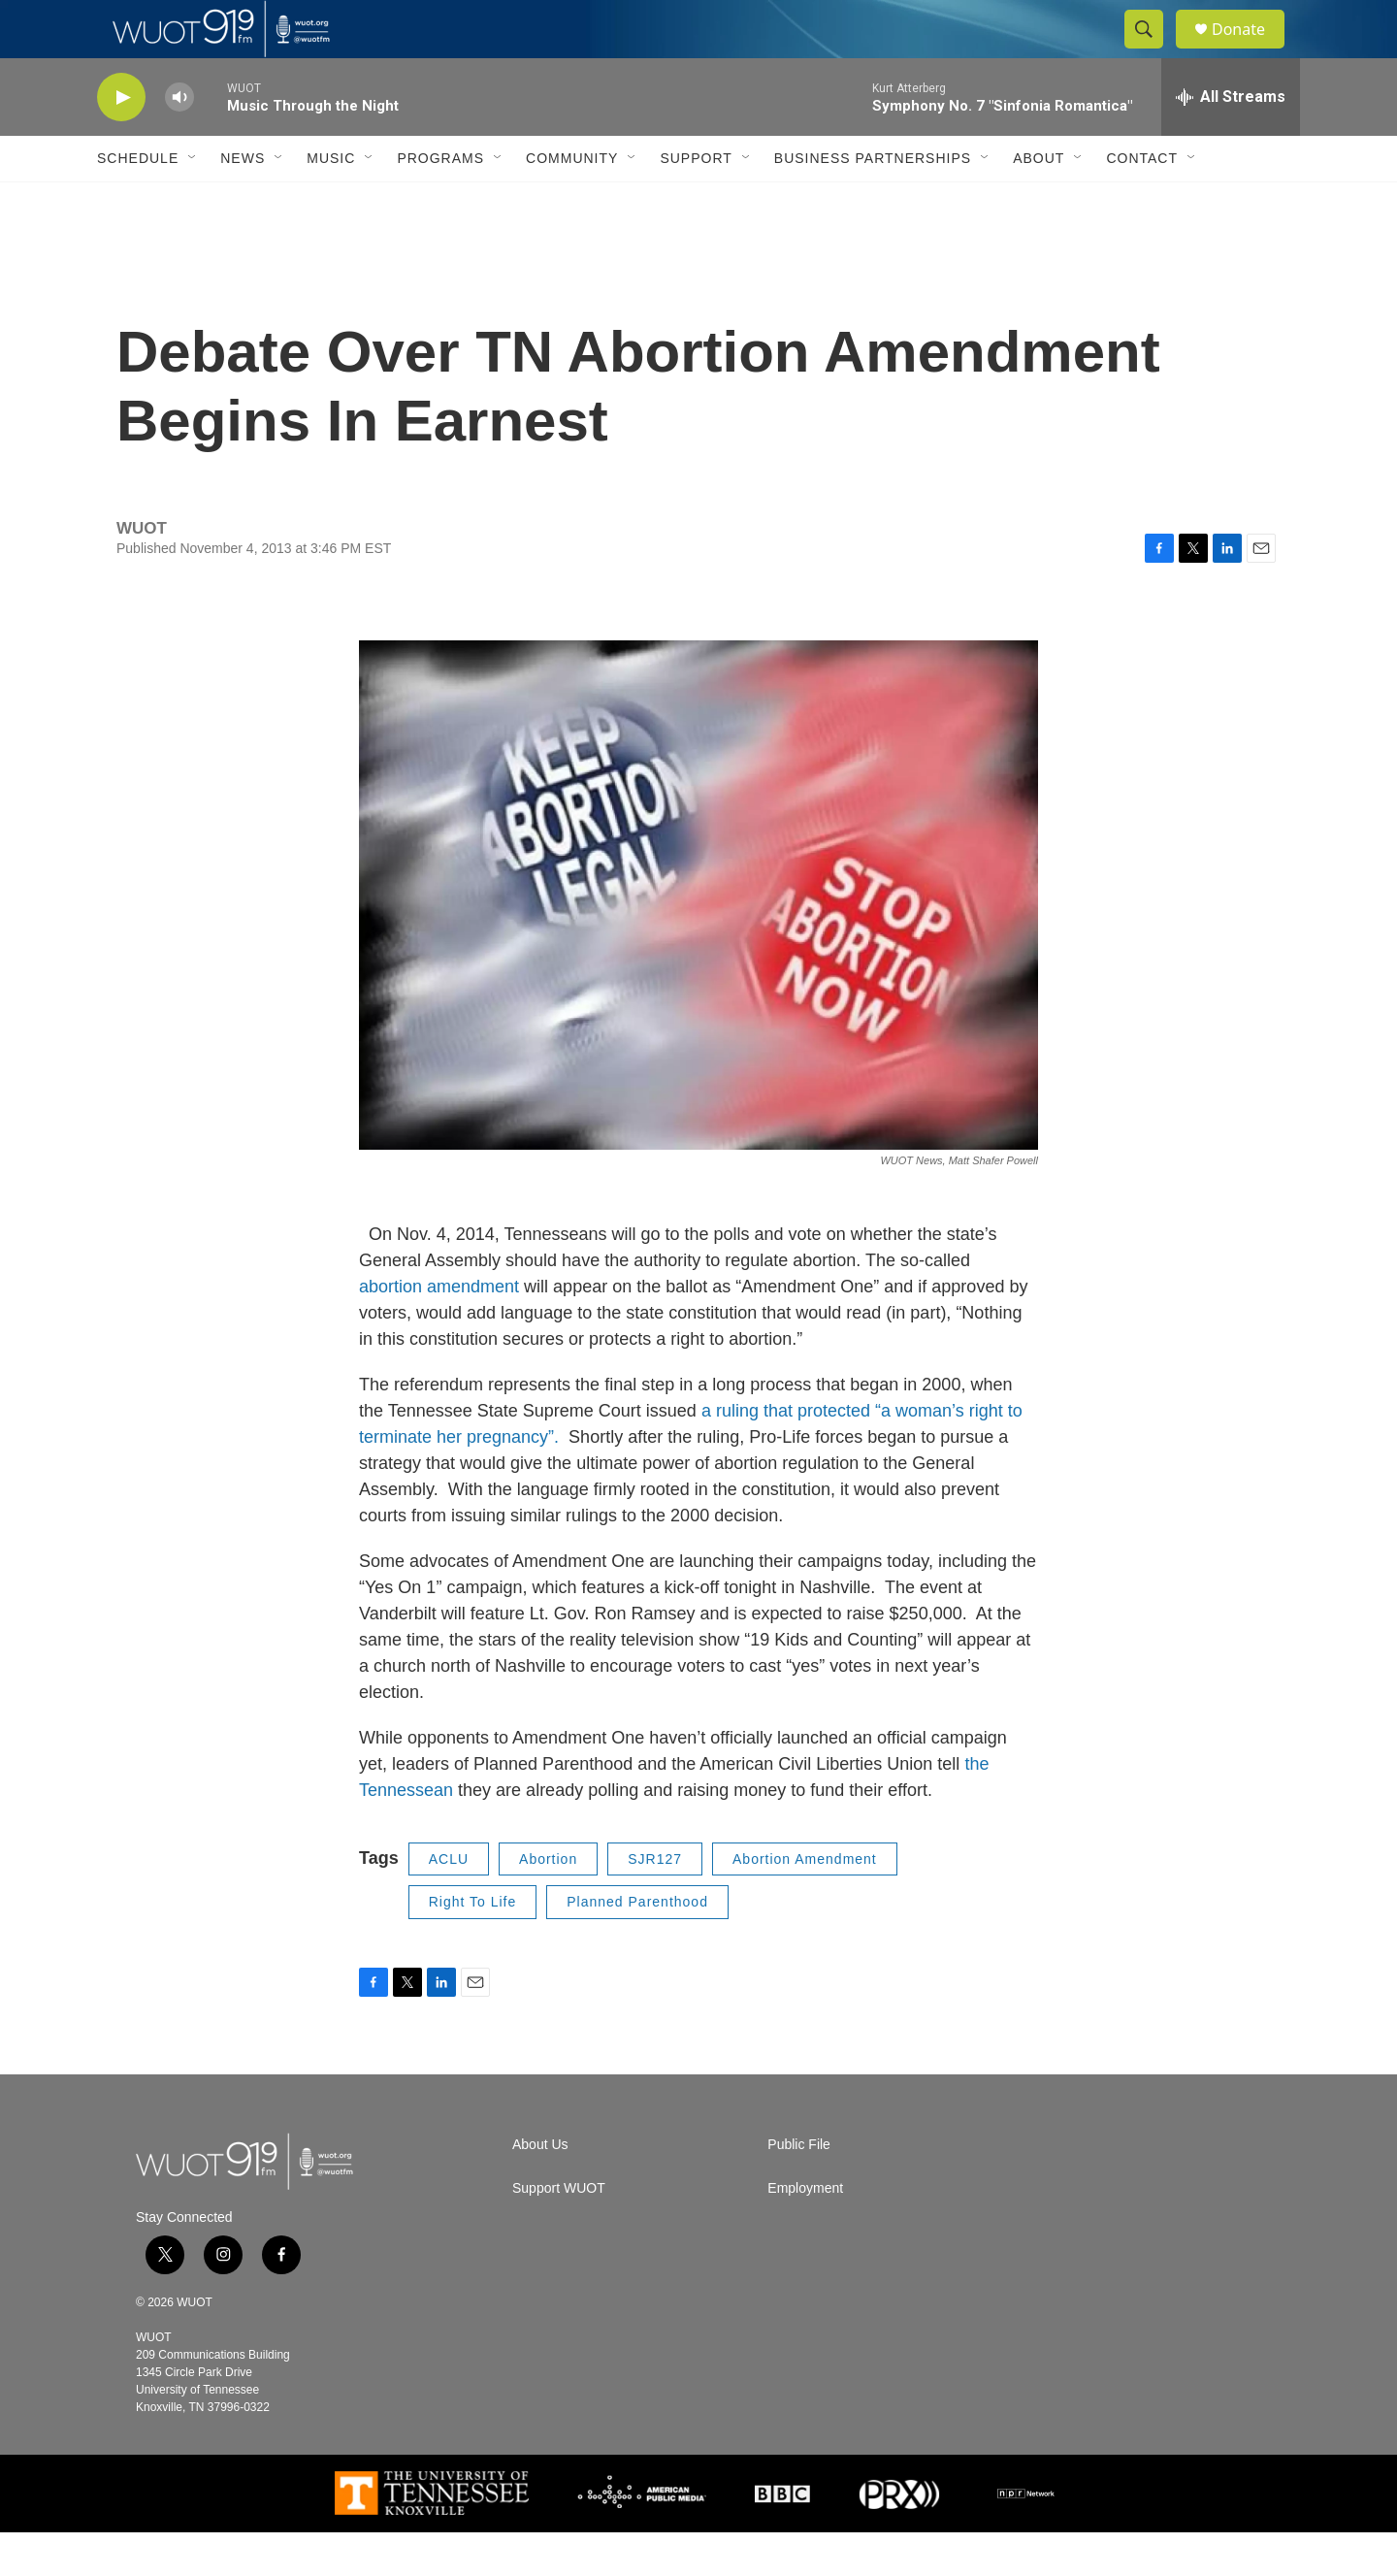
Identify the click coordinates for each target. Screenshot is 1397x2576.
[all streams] (1230, 140)
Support (695, 202)
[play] (121, 141)
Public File (798, 2188)
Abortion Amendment (804, 1902)
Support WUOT (558, 2232)
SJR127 (655, 1902)
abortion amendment (441, 1330)
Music (331, 202)
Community (572, 202)
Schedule (138, 202)
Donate (1250, 51)
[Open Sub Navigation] (193, 202)
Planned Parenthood (637, 1945)
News (242, 202)
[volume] (179, 141)
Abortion (548, 1902)
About (1038, 202)
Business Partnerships (872, 202)
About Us (540, 2188)
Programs (440, 202)
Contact (1142, 202)
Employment (805, 2232)
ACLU (449, 1902)
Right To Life (473, 1945)
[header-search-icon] (1152, 51)
